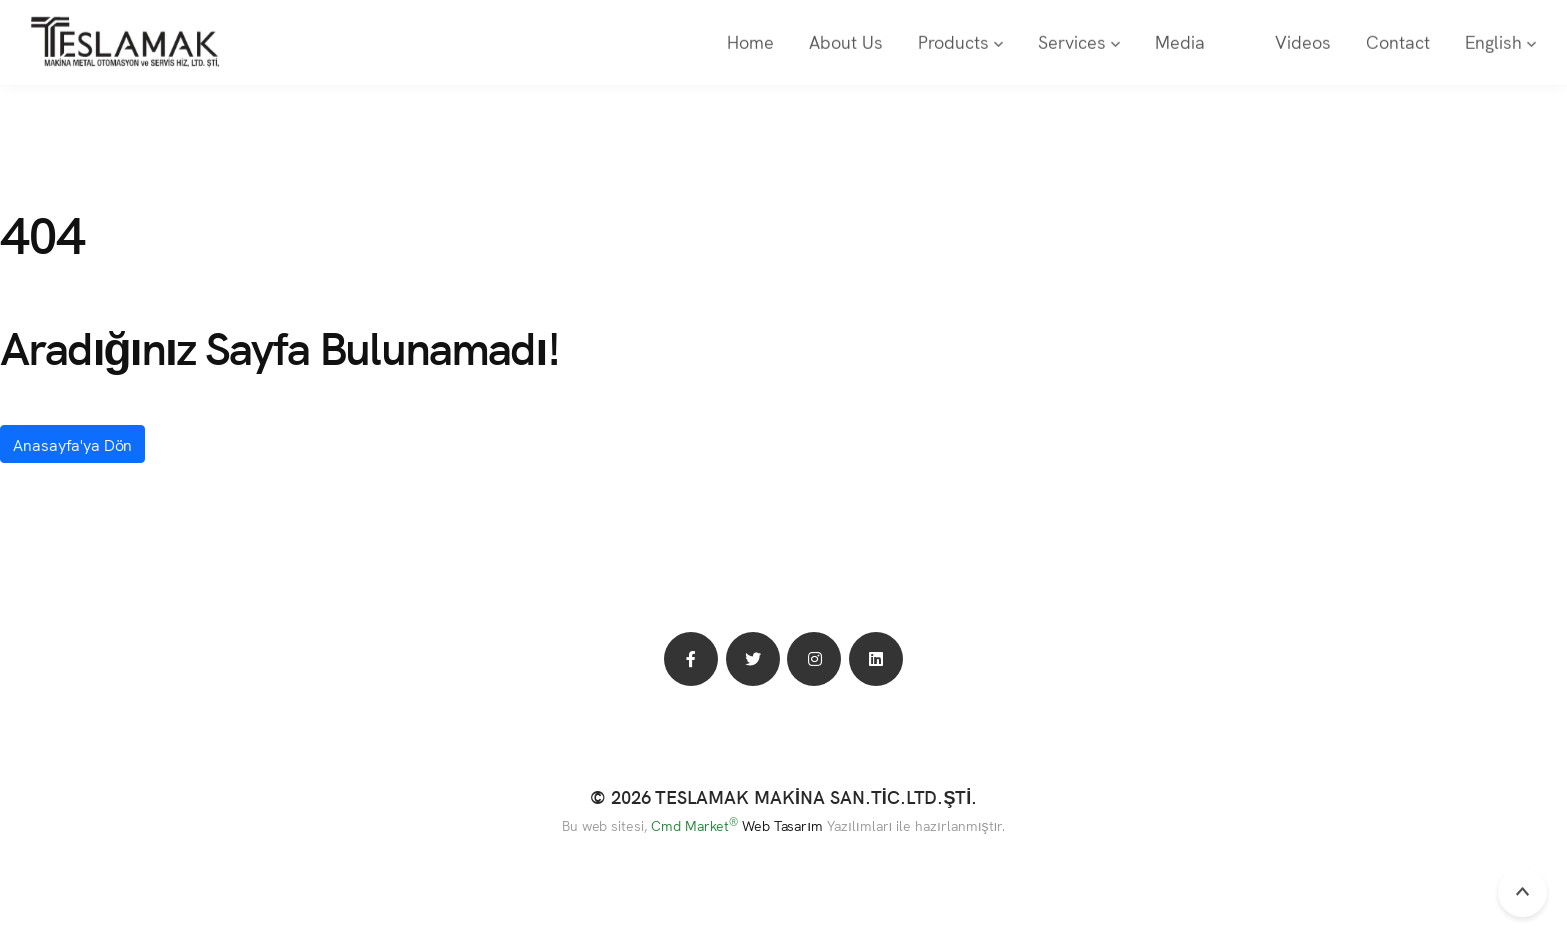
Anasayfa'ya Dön (72, 444)
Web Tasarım (782, 825)
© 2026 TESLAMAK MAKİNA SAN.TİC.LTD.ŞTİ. (784, 796)
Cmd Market (694, 825)
